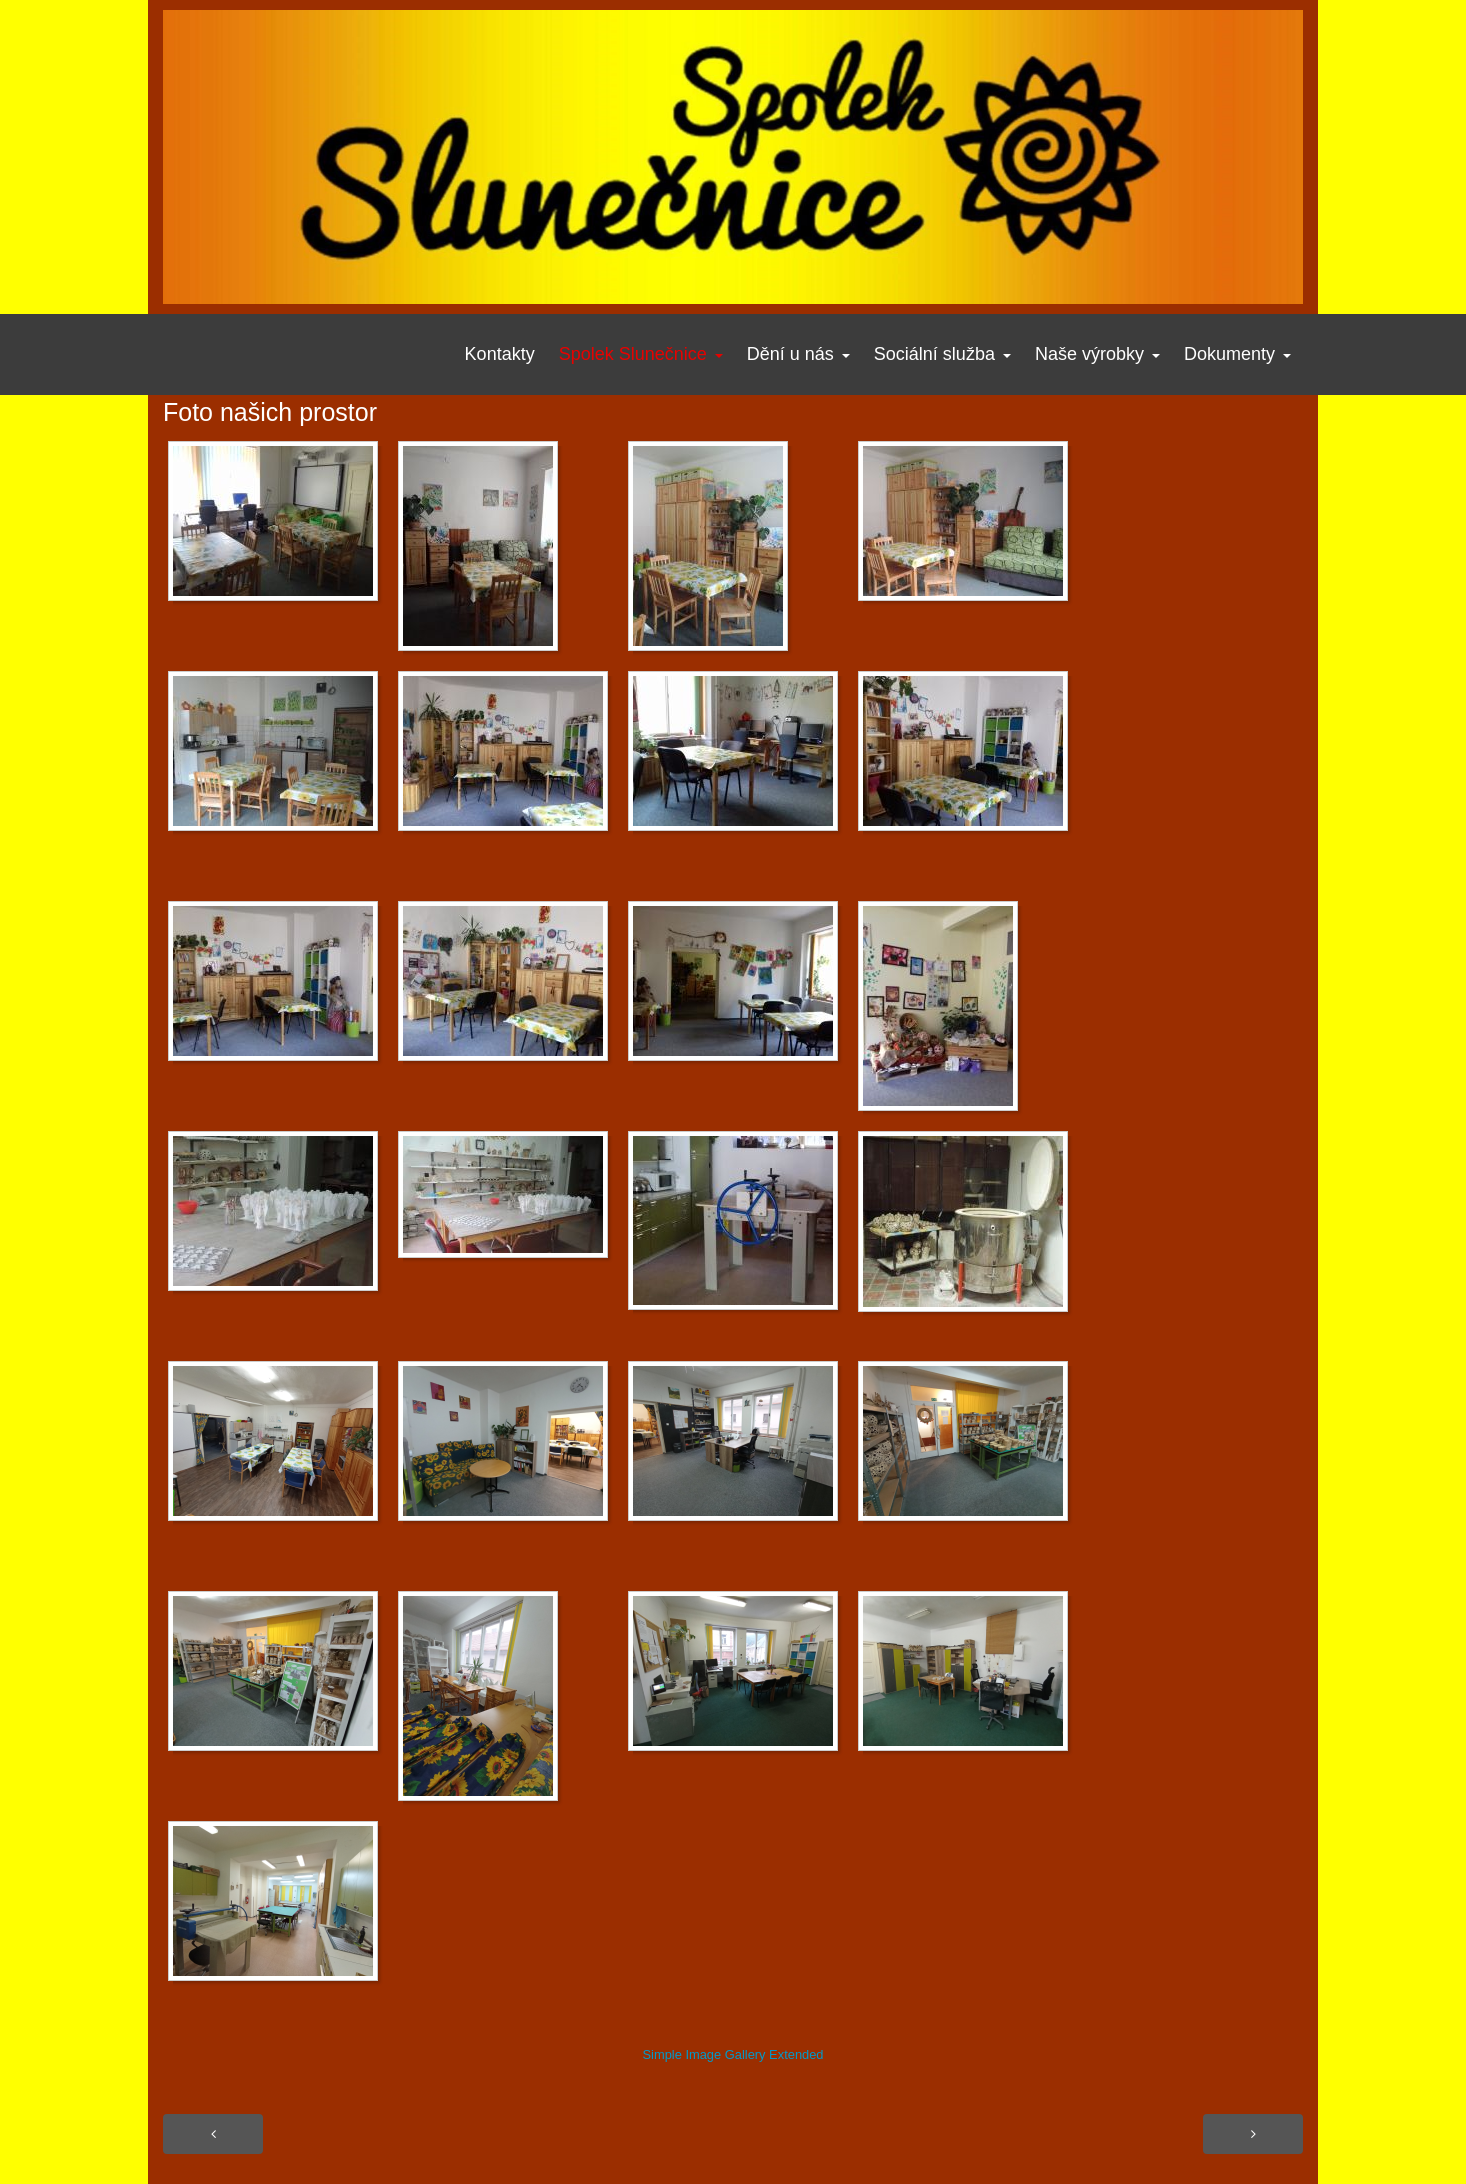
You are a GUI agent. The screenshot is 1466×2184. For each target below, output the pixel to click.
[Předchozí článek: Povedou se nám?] (213, 2134)
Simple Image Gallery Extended (732, 2054)
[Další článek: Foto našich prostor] (1253, 2134)
